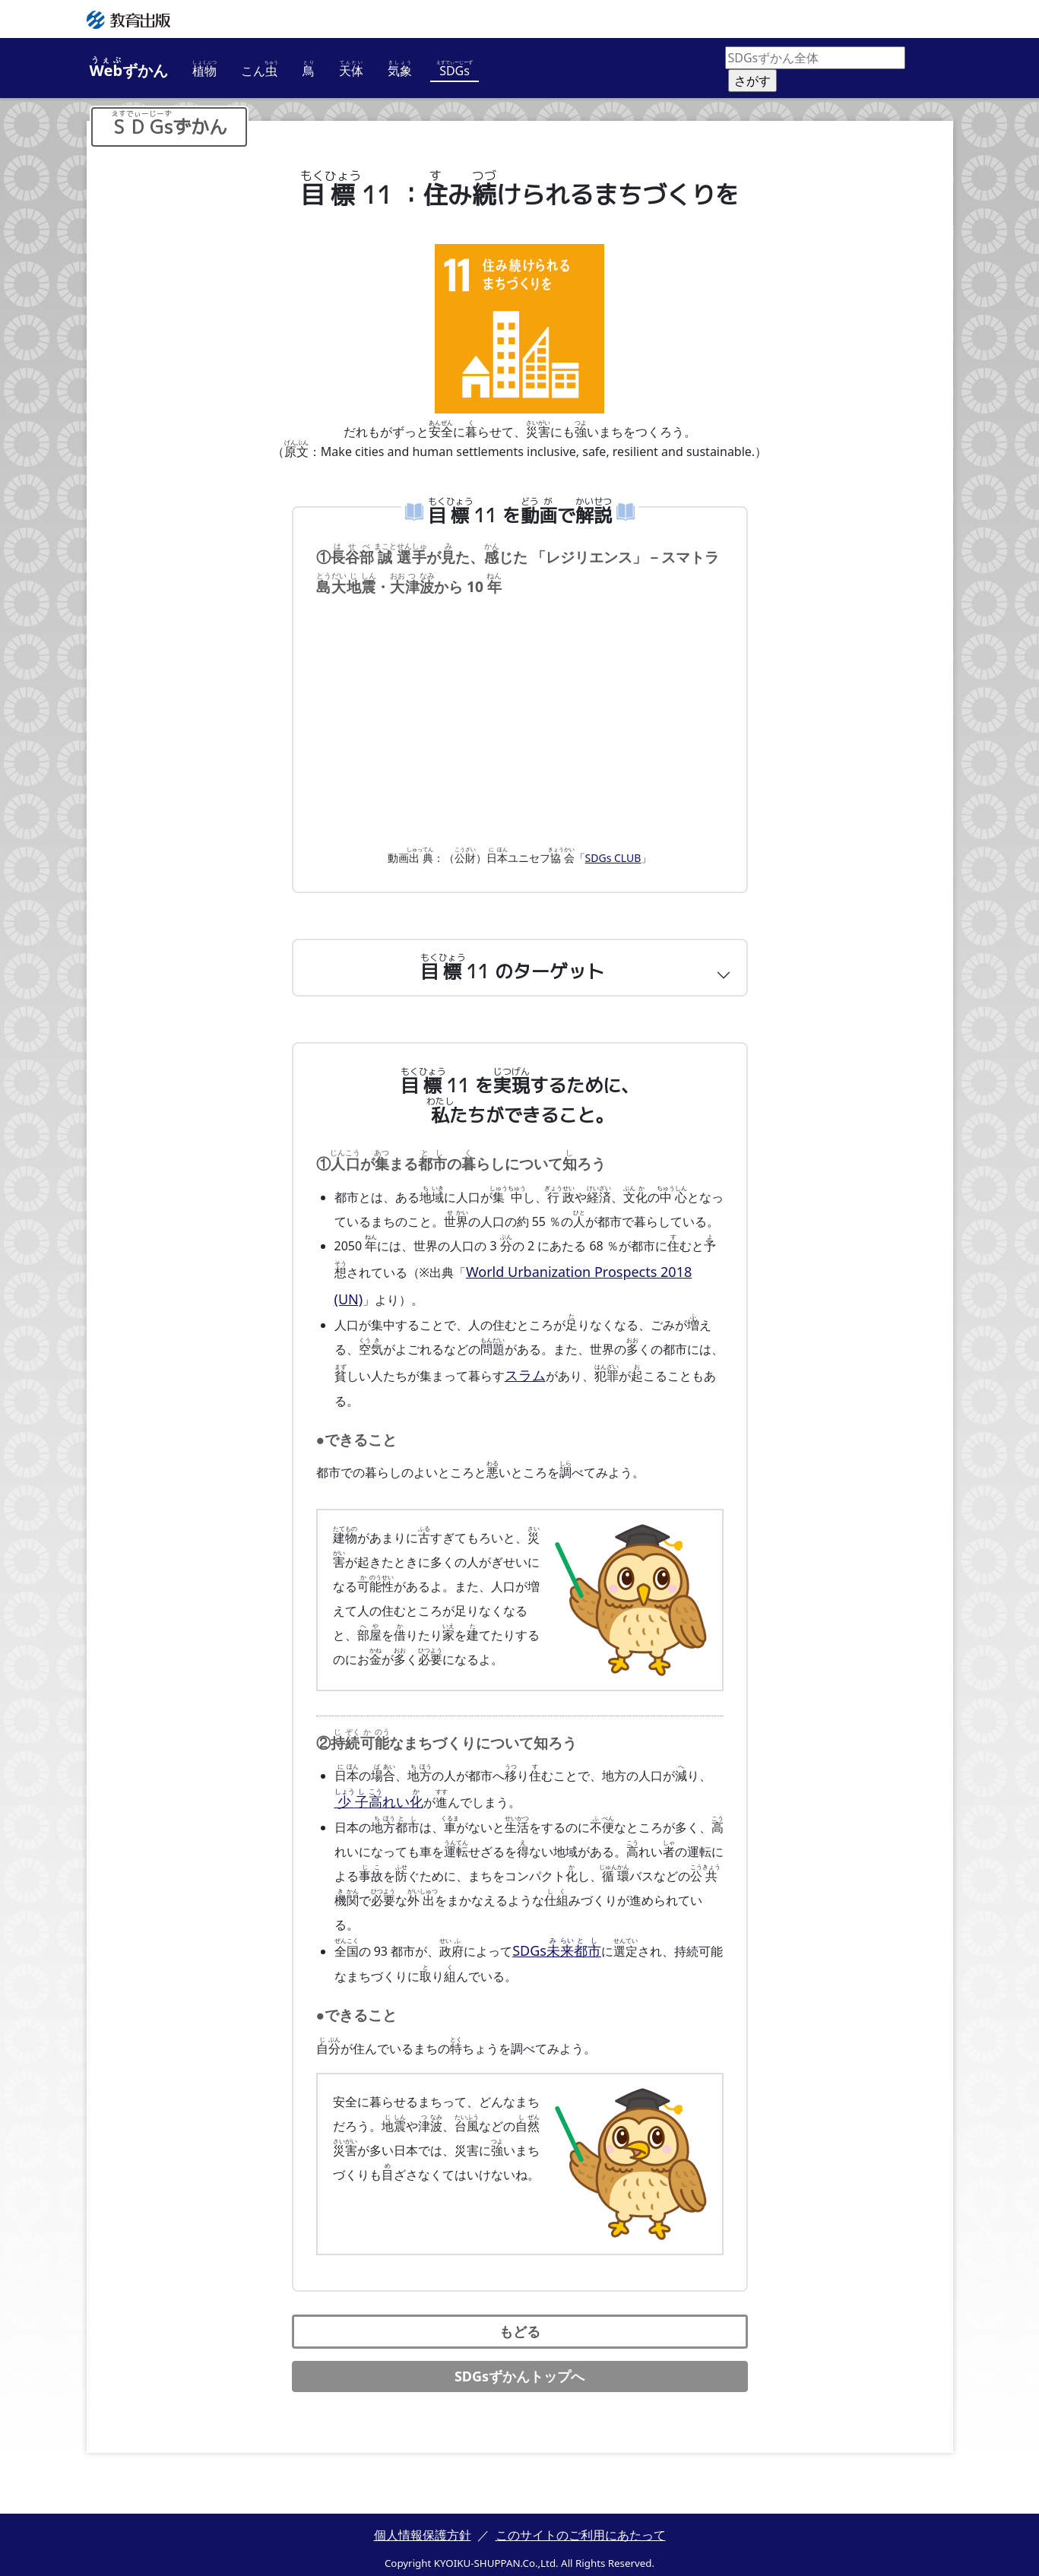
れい (373, 1798)
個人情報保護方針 (422, 2527)
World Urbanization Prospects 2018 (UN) (580, 1277)
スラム (523, 1375)
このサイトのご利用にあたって (581, 2527)
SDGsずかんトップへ (519, 2368)
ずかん (129, 68)
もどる (519, 2324)
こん (259, 69)
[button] (519, 975)
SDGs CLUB (613, 865)
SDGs (551, 1944)
